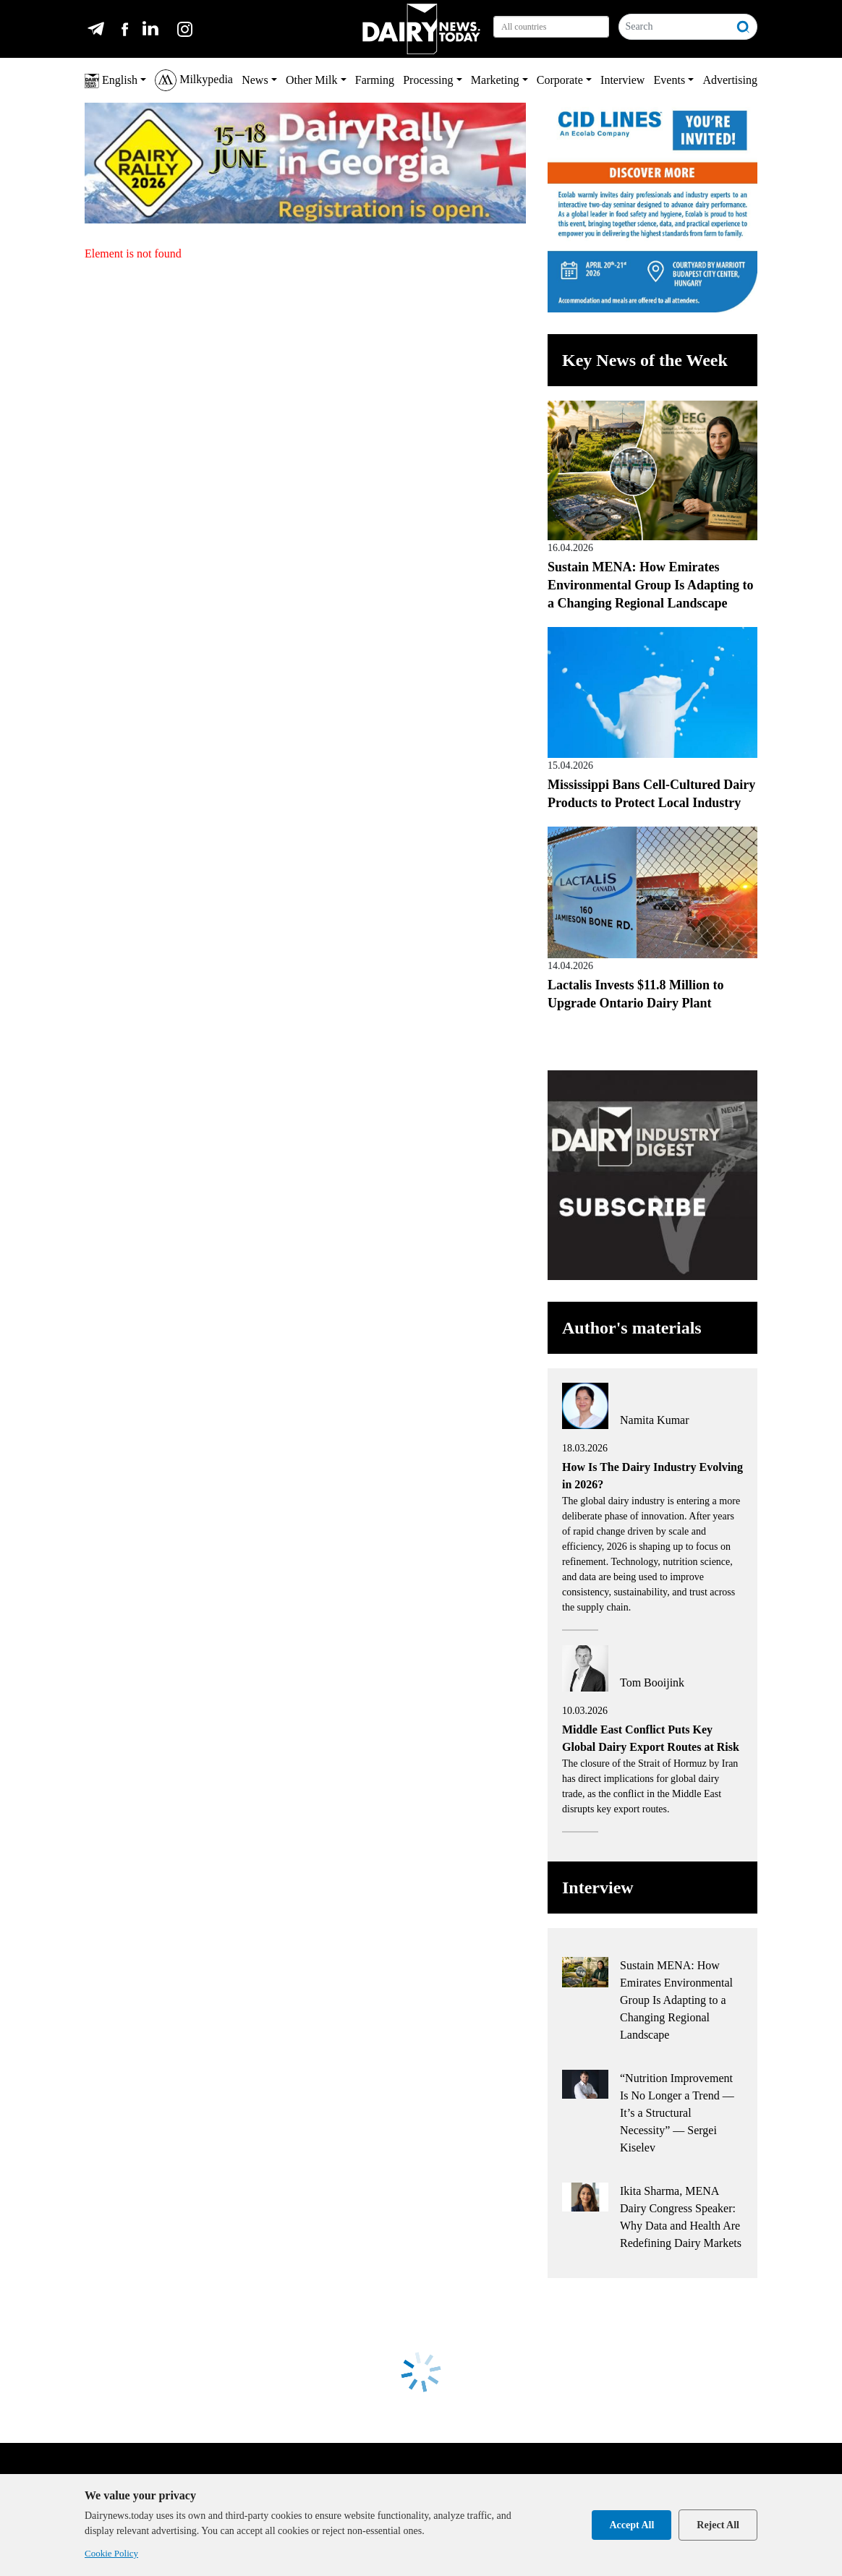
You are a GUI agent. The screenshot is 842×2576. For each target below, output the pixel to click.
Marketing (495, 80)
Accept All (631, 2525)
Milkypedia (194, 80)
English (111, 81)
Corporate (560, 80)
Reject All (718, 2525)
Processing (428, 80)
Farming (374, 80)
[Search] (674, 27)
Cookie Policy (111, 2553)
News (255, 80)
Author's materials (632, 1327)
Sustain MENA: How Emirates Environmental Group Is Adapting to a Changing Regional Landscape (650, 585)
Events (670, 80)
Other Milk (312, 80)
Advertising (729, 80)
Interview (622, 80)
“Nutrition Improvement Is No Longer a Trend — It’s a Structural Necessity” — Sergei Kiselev (677, 2113)
